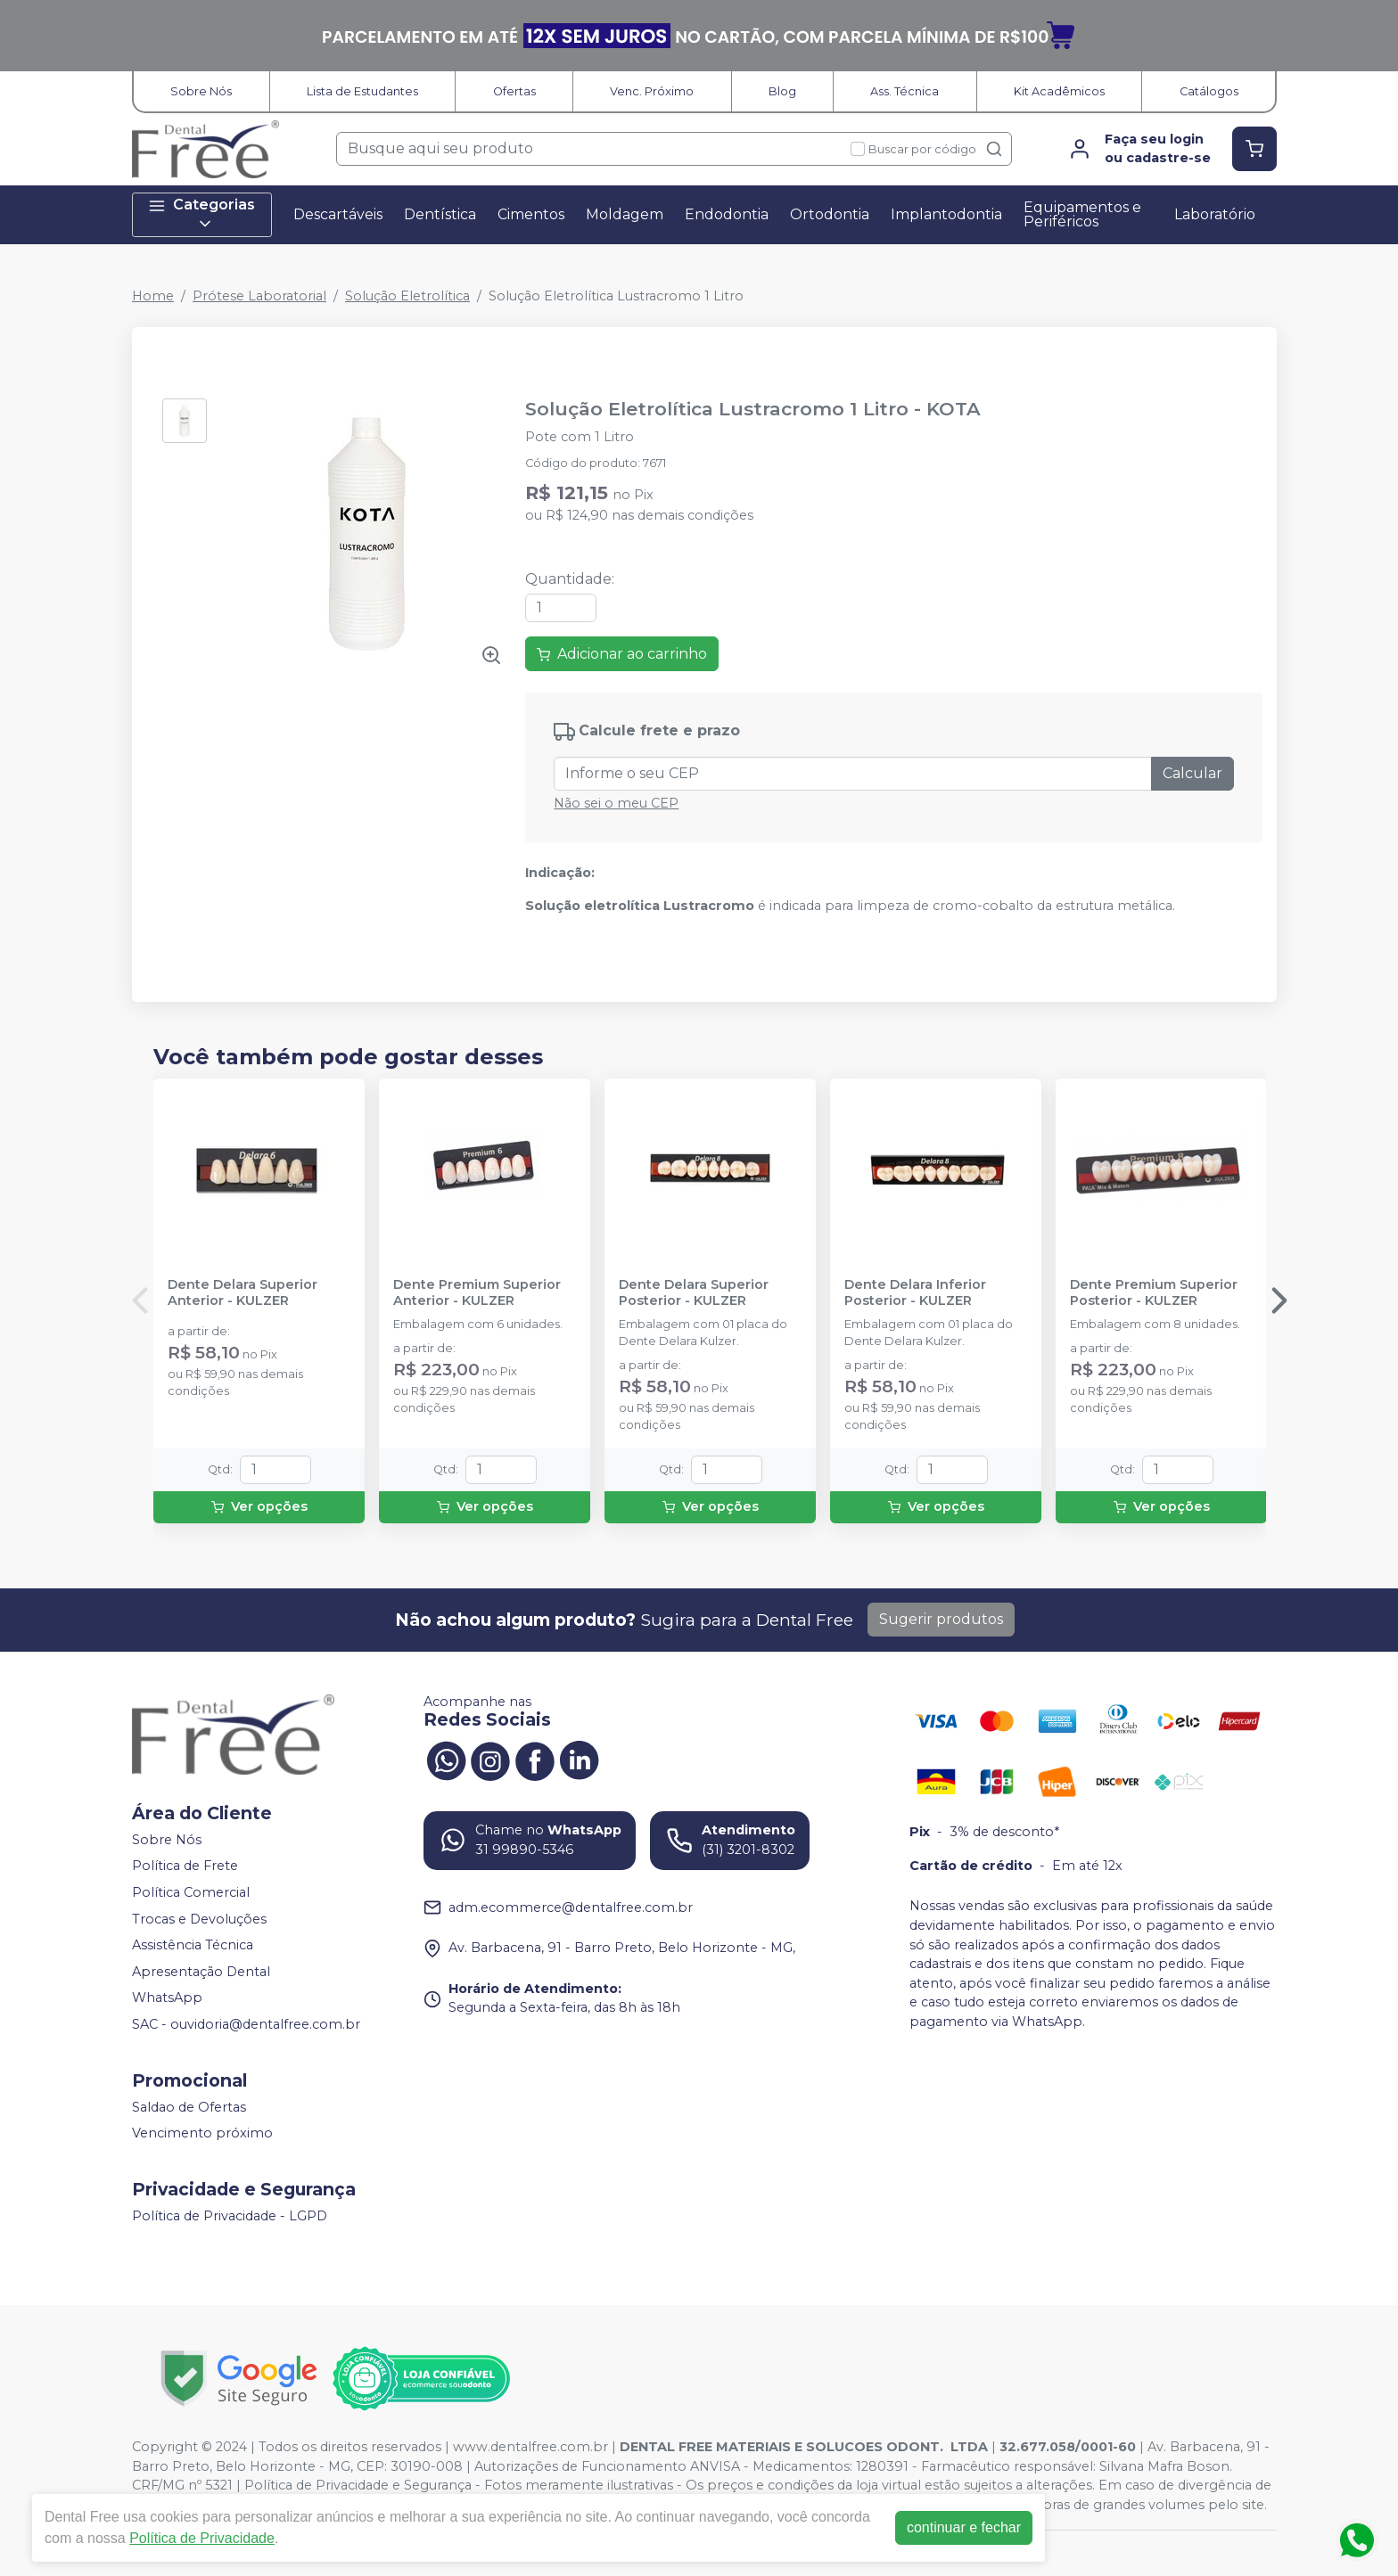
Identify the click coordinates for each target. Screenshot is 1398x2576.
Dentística (440, 214)
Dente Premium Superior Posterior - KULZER (1154, 1292)
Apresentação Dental (201, 1972)
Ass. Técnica (904, 91)
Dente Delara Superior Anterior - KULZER (242, 1292)
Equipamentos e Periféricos (1082, 214)
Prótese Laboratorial (259, 296)
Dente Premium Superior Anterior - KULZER (477, 1292)
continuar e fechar (964, 2527)
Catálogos (1209, 91)
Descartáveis (337, 214)
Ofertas (514, 91)
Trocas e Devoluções (199, 1919)
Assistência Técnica (192, 1945)
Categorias (201, 214)
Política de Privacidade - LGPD (229, 2216)
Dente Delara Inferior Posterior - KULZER (915, 1292)
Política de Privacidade (202, 2538)
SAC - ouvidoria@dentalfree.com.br (246, 2024)
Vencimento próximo (202, 2133)
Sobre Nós (201, 91)
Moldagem (624, 214)
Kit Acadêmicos (1059, 91)
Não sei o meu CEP (616, 803)
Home (153, 296)
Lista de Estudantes (362, 91)
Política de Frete (185, 1866)
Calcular (1192, 773)
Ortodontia (829, 214)
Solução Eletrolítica (407, 296)
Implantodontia (946, 214)
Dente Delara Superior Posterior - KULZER (694, 1292)
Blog (782, 91)
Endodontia (727, 214)
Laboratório (1214, 214)
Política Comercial (191, 1892)
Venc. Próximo (652, 91)
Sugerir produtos (941, 1619)
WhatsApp (167, 1998)
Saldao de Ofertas (189, 2107)
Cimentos (531, 214)
